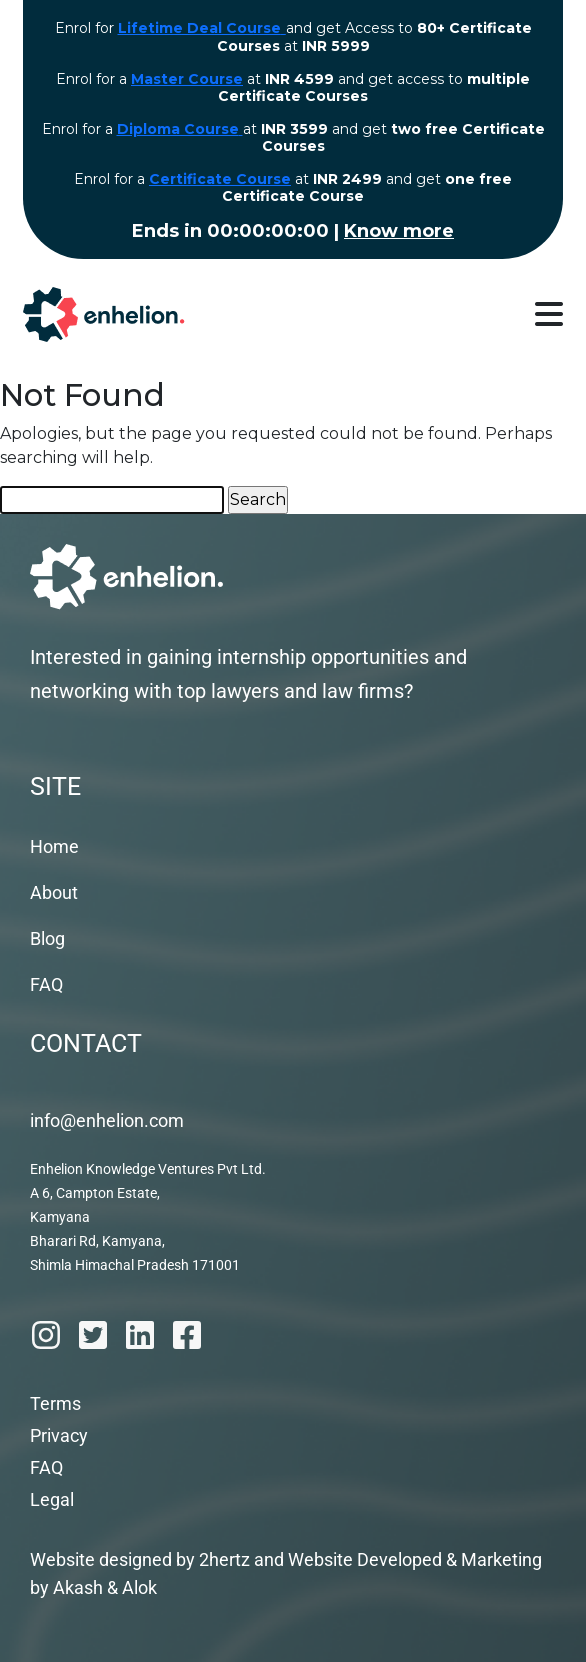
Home (54, 846)
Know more (399, 231)
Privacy (59, 1435)
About (54, 892)
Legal (52, 1499)
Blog (47, 938)
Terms (55, 1403)
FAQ (46, 984)
